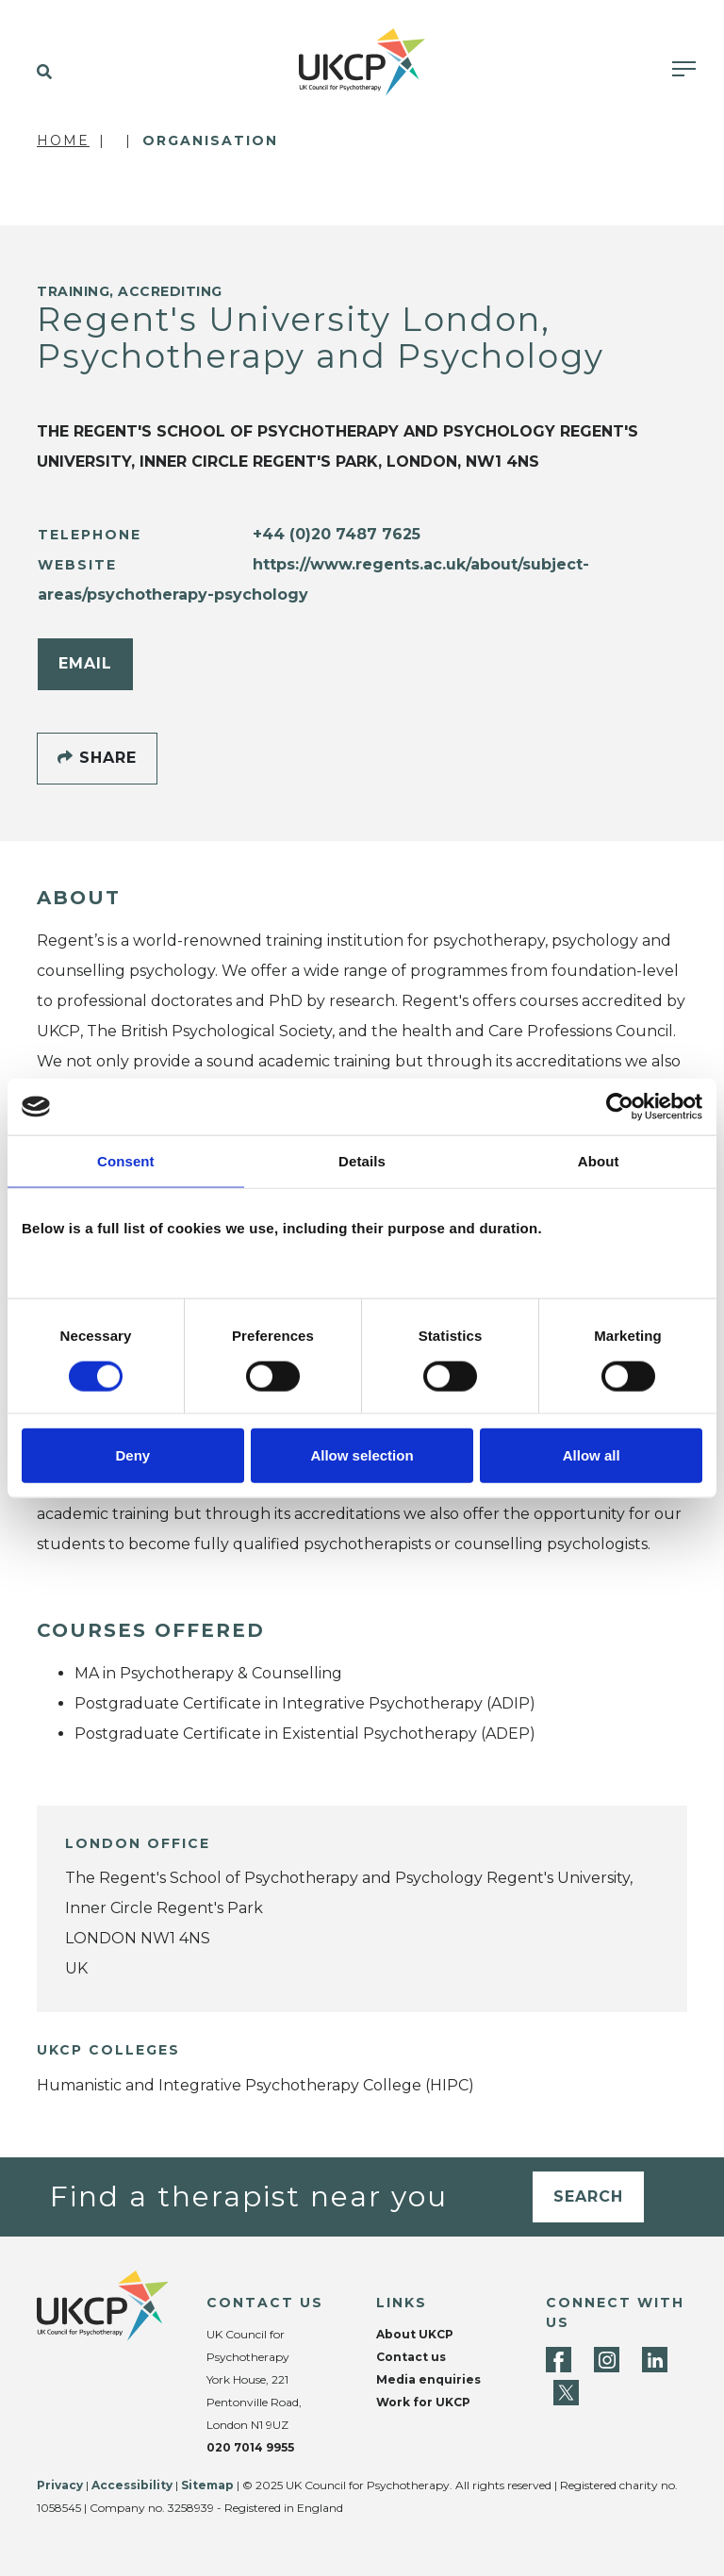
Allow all (591, 1454)
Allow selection (361, 1454)
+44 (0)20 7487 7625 (336, 534)
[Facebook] (558, 2359)
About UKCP (414, 2334)
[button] (40, 73)
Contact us (411, 2357)
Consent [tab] (126, 1161)
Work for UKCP (423, 2402)
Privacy (60, 2485)
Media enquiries (428, 2379)
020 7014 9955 (250, 2447)
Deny (132, 1454)
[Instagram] (606, 2359)
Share (97, 758)
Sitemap (207, 2485)
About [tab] (598, 1161)
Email (85, 663)
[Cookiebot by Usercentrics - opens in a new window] (619, 1107)
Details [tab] (362, 1161)
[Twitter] (566, 2392)
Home (63, 140)
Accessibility (132, 2485)
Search (588, 2196)
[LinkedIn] (654, 2359)
